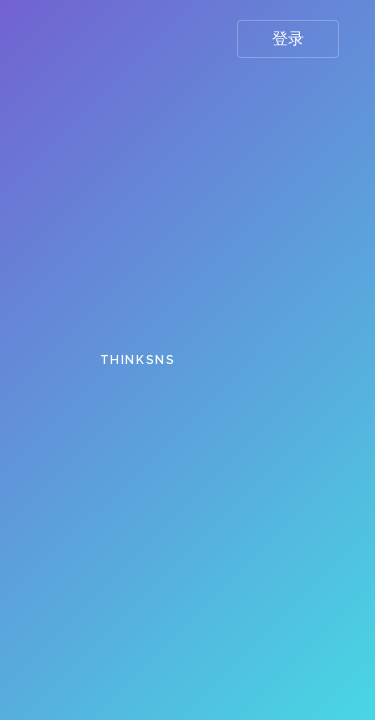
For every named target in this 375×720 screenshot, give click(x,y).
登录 (288, 38)
